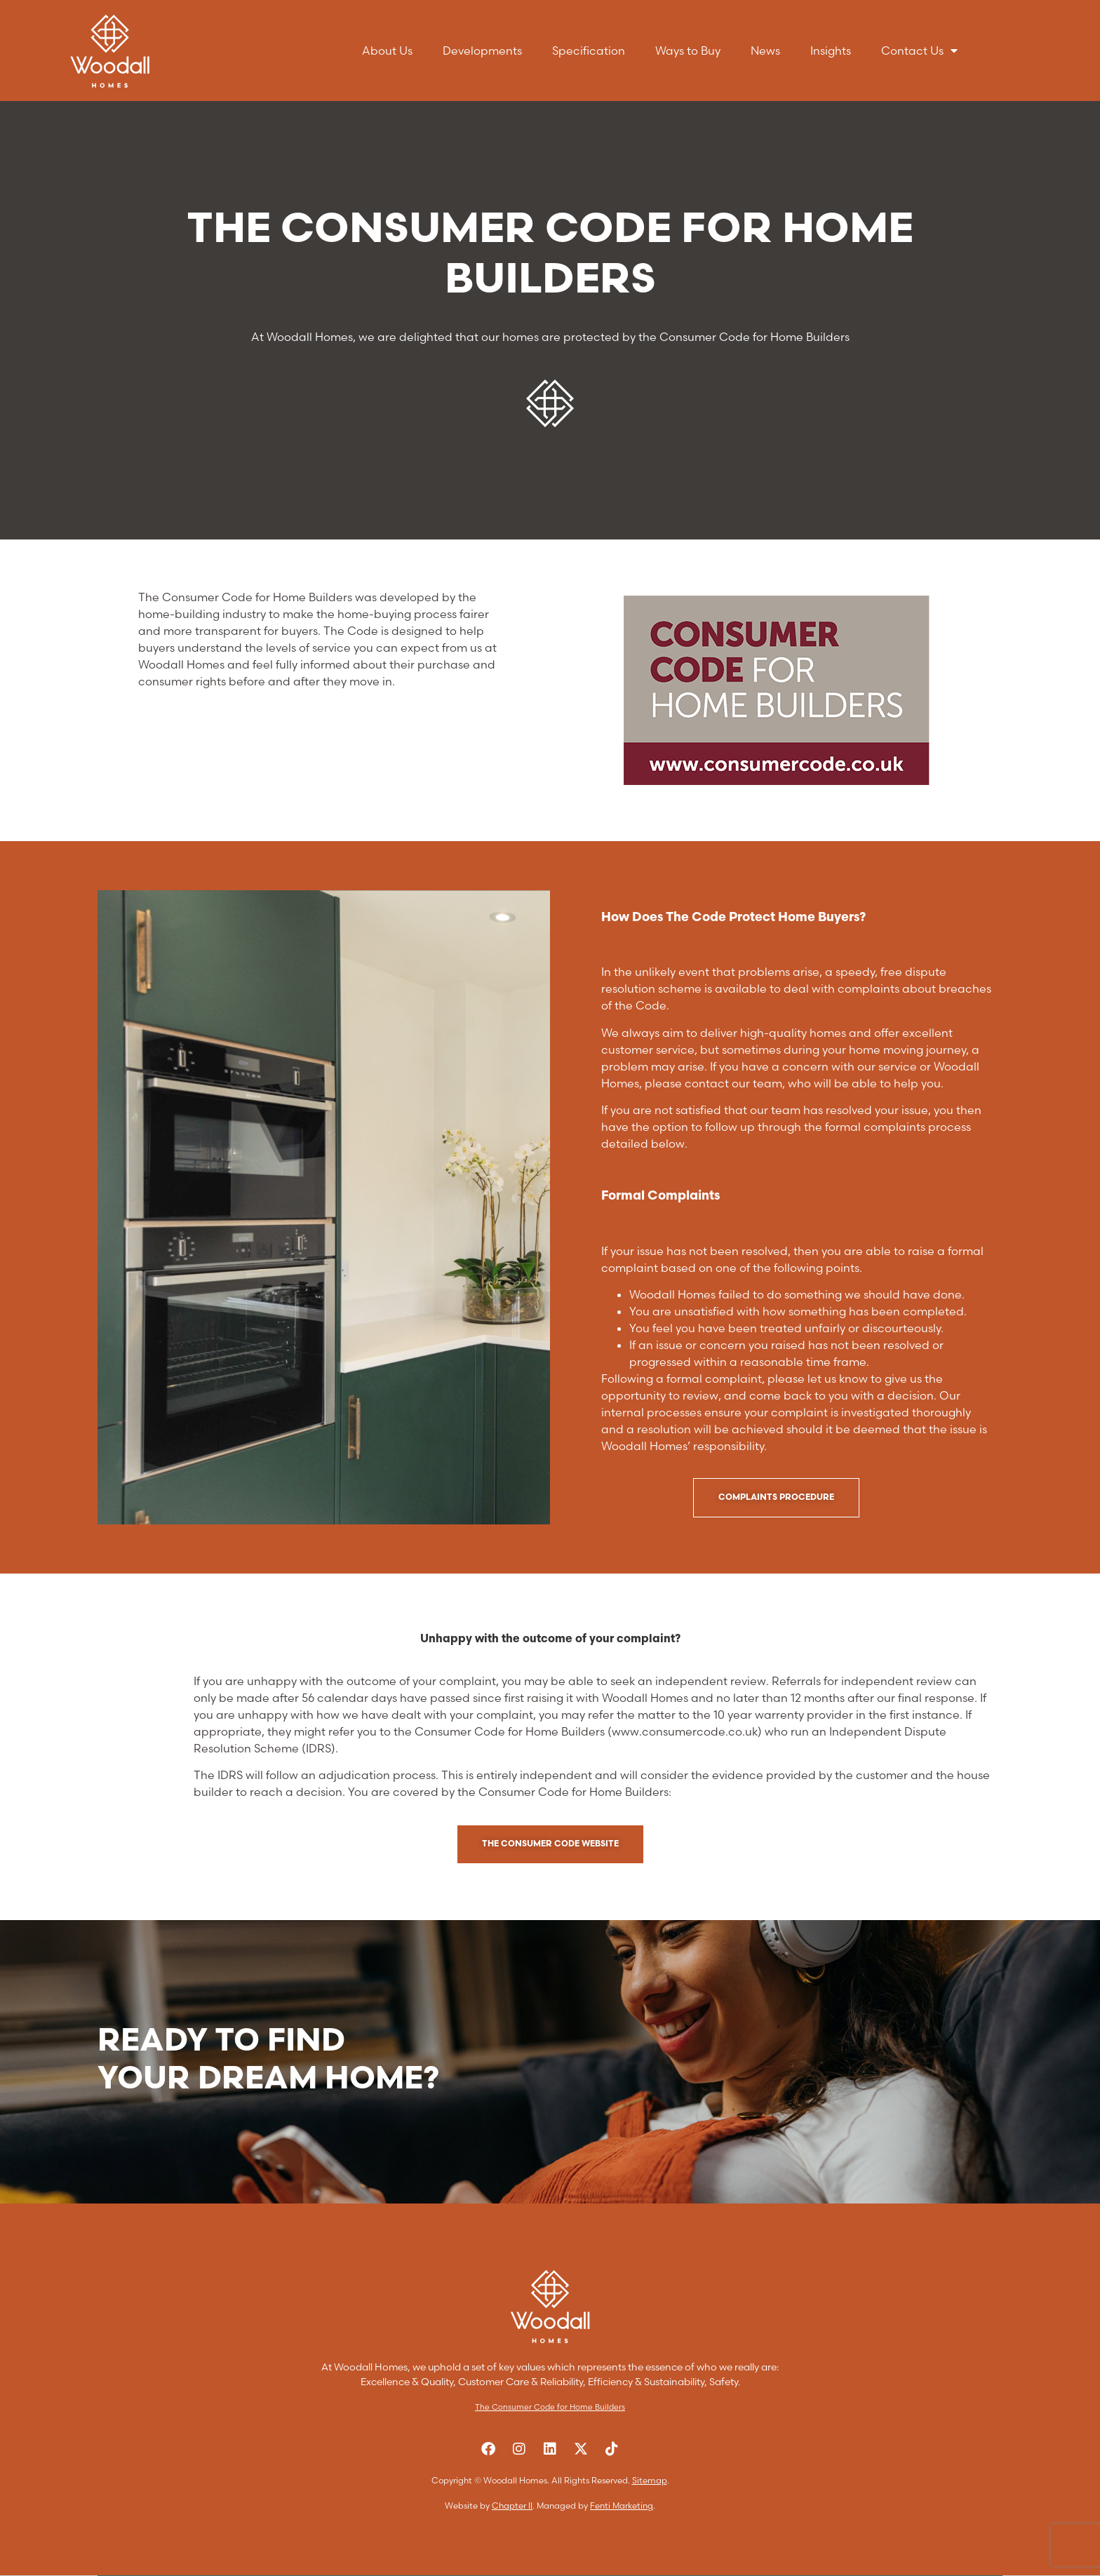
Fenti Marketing (621, 2505)
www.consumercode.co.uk (685, 1731)
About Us (387, 50)
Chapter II (512, 2505)
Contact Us (919, 50)
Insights (830, 50)
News (765, 50)
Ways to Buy (687, 50)
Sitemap (649, 2480)
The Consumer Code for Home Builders (550, 2407)
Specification (588, 50)
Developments (482, 50)
